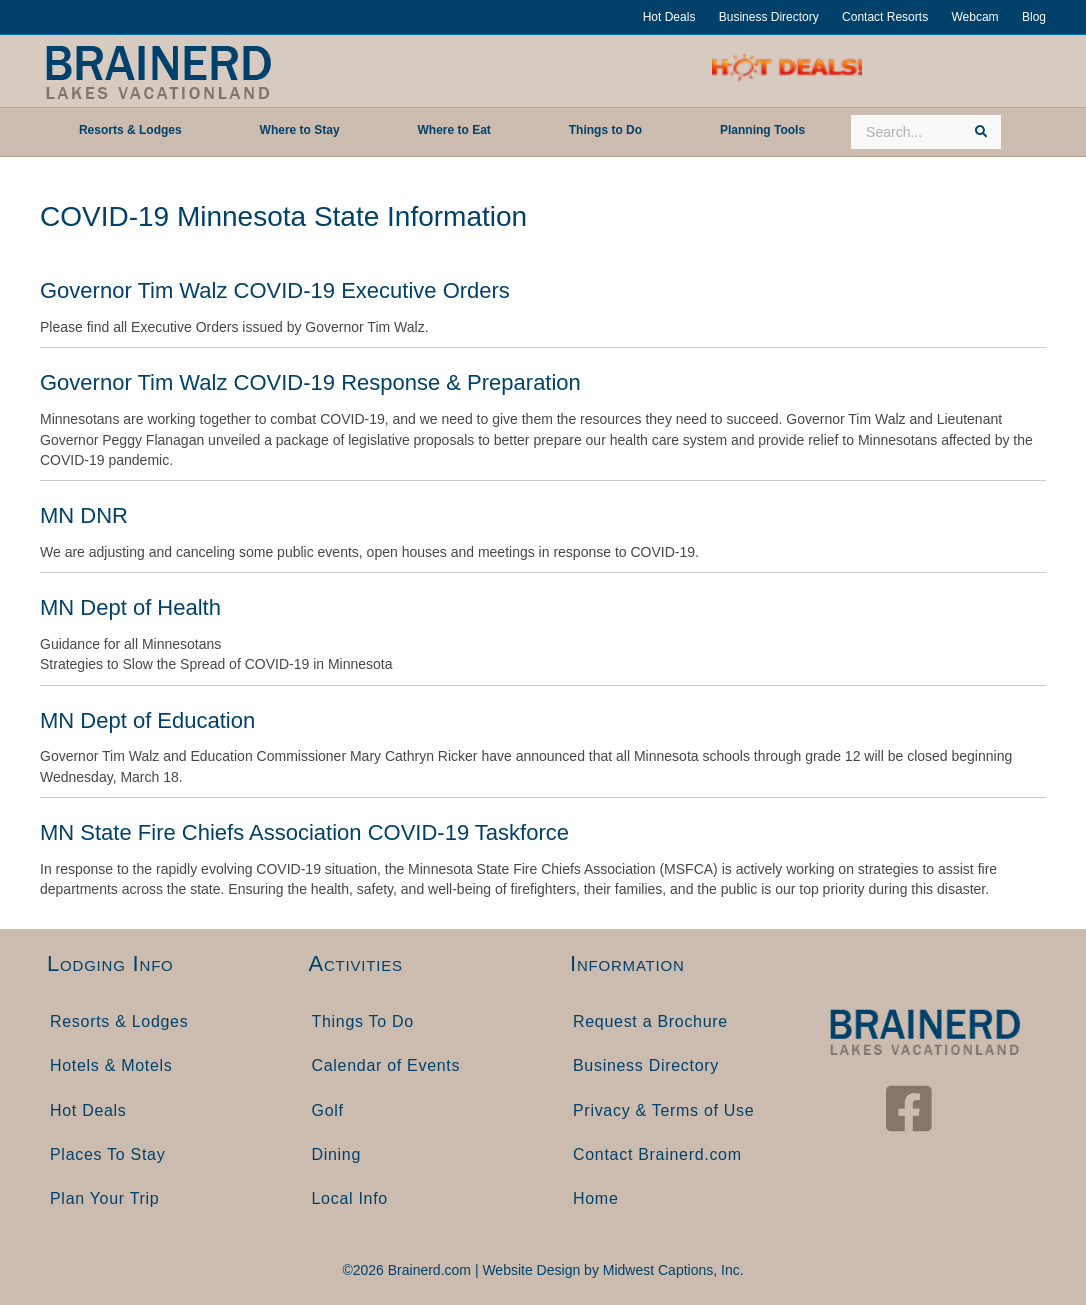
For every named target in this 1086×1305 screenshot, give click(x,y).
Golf (328, 1110)
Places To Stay (107, 1154)
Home (595, 1198)
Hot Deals (669, 17)
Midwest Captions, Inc (671, 1270)
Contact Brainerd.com (657, 1154)
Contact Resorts (885, 17)
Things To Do (363, 1021)
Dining (337, 1154)
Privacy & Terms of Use (663, 1110)
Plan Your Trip (104, 1198)
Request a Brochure (650, 1021)
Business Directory (769, 17)
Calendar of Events (386, 1065)
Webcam (974, 17)
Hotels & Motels (111, 1065)
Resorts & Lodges (119, 1021)
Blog (1034, 17)
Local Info (350, 1198)
